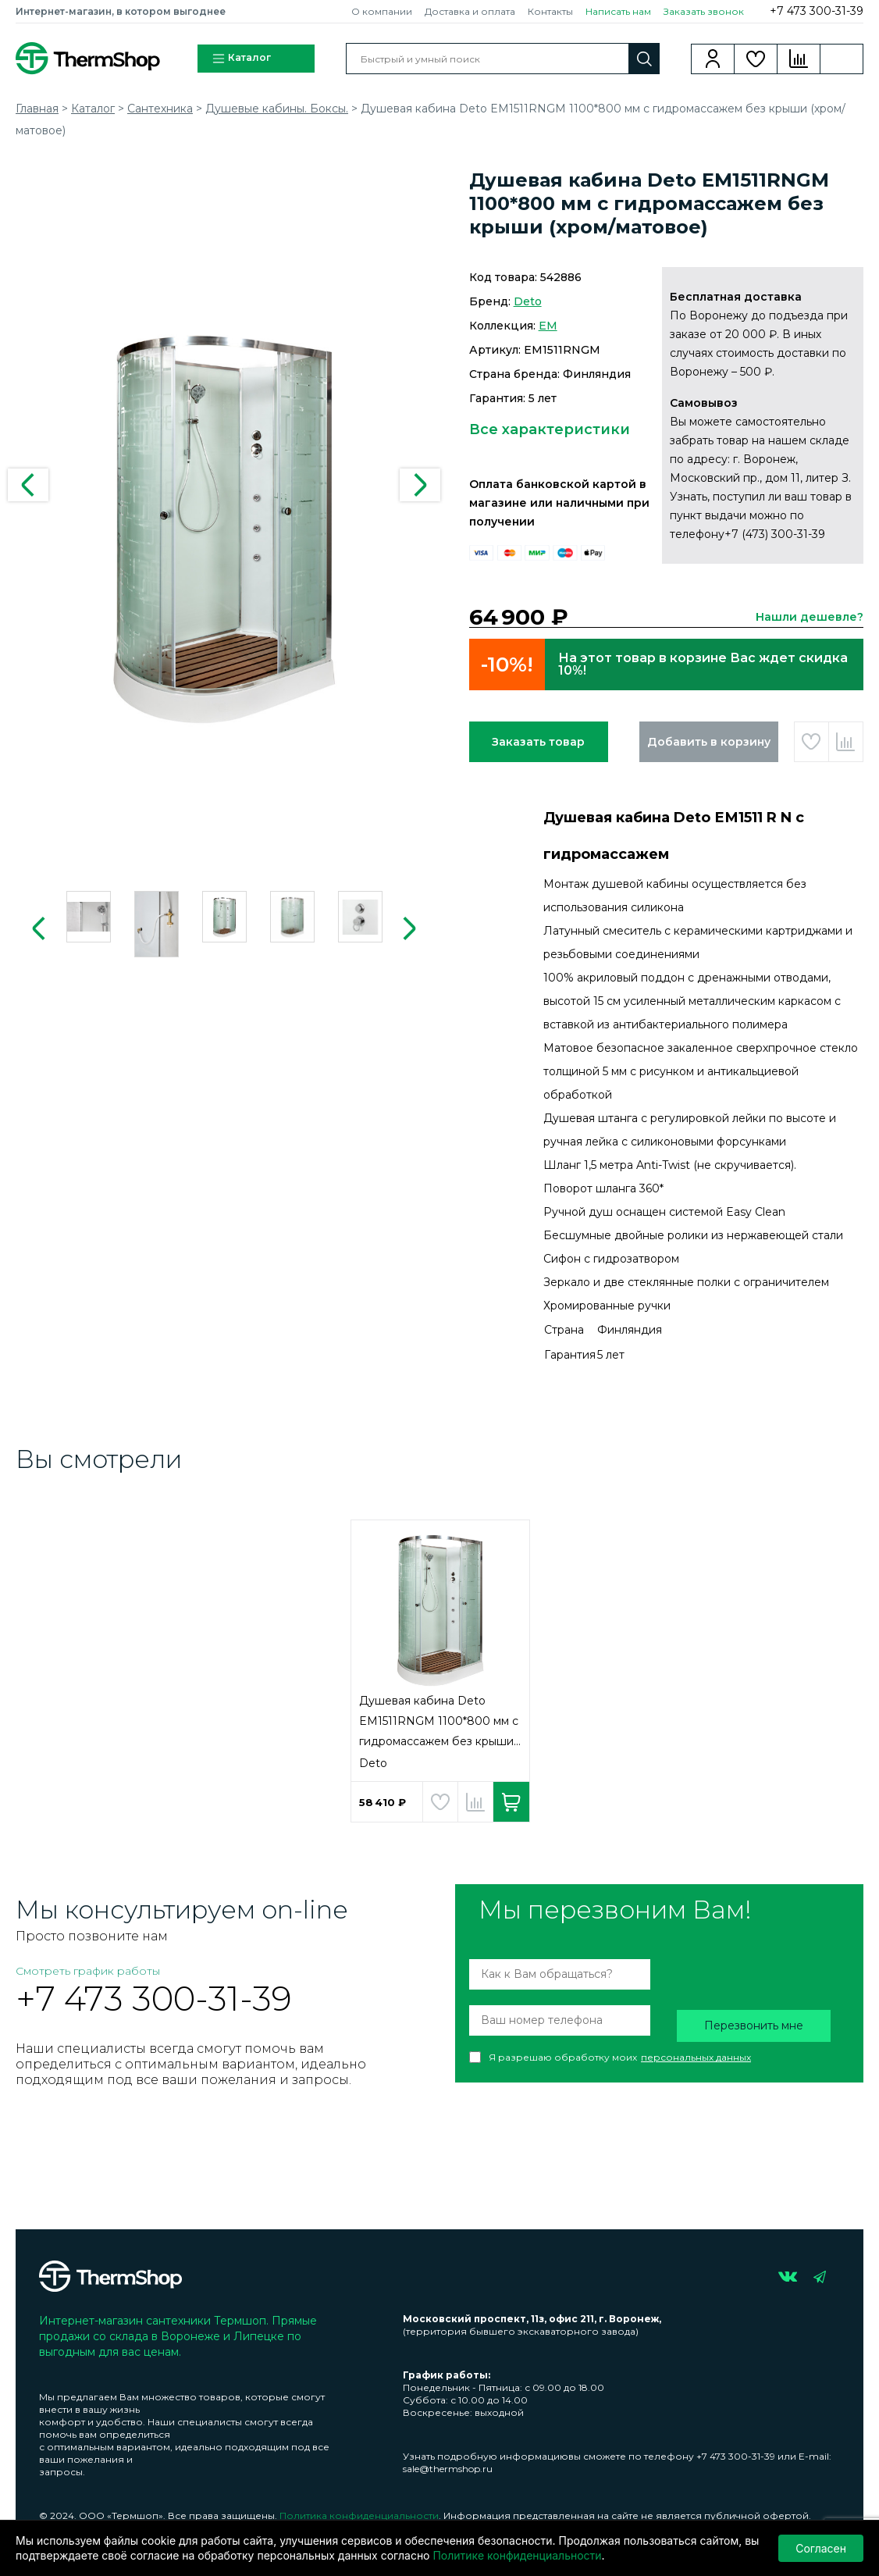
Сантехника (160, 109)
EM (548, 326)
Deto (528, 301)
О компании (381, 11)
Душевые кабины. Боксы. (276, 109)
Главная (37, 109)
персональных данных (696, 2057)
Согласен (820, 2548)
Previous (28, 485)
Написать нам (618, 11)
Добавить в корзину (708, 742)
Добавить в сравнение (846, 741)
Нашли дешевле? (809, 617)
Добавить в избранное (811, 741)
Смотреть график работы (88, 1971)
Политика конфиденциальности (359, 2515)
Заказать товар (538, 742)
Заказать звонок (704, 11)
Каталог (241, 59)
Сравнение (799, 58)
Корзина (841, 58)
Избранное (756, 58)
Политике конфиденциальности (516, 2555)
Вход (713, 58)
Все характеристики (549, 429)
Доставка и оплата (470, 11)
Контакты (550, 11)
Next (420, 485)
